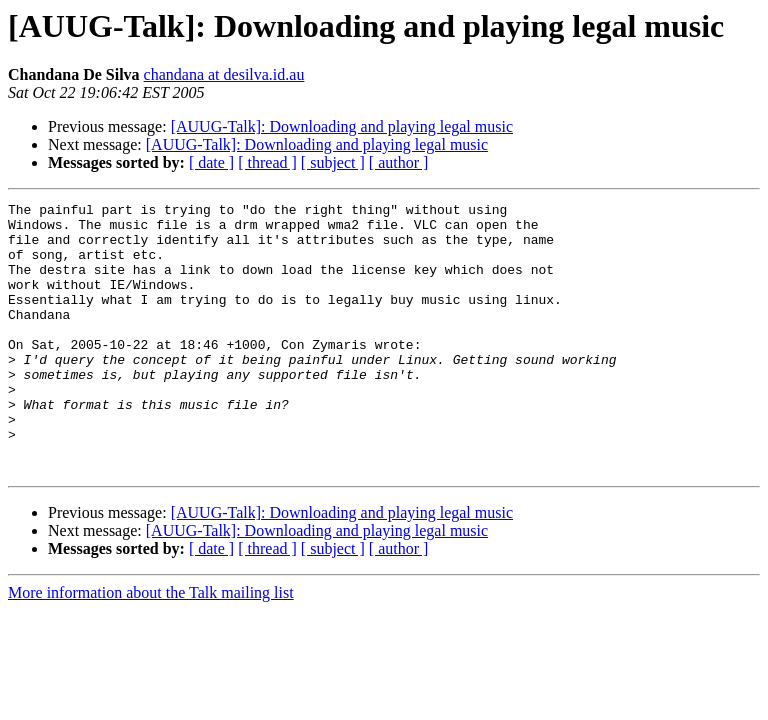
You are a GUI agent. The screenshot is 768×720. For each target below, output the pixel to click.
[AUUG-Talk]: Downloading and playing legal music (342, 126)
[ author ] (399, 162)
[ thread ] (267, 162)
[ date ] (211, 162)
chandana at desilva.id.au (224, 74)
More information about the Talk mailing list (151, 646)
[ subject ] (333, 162)
